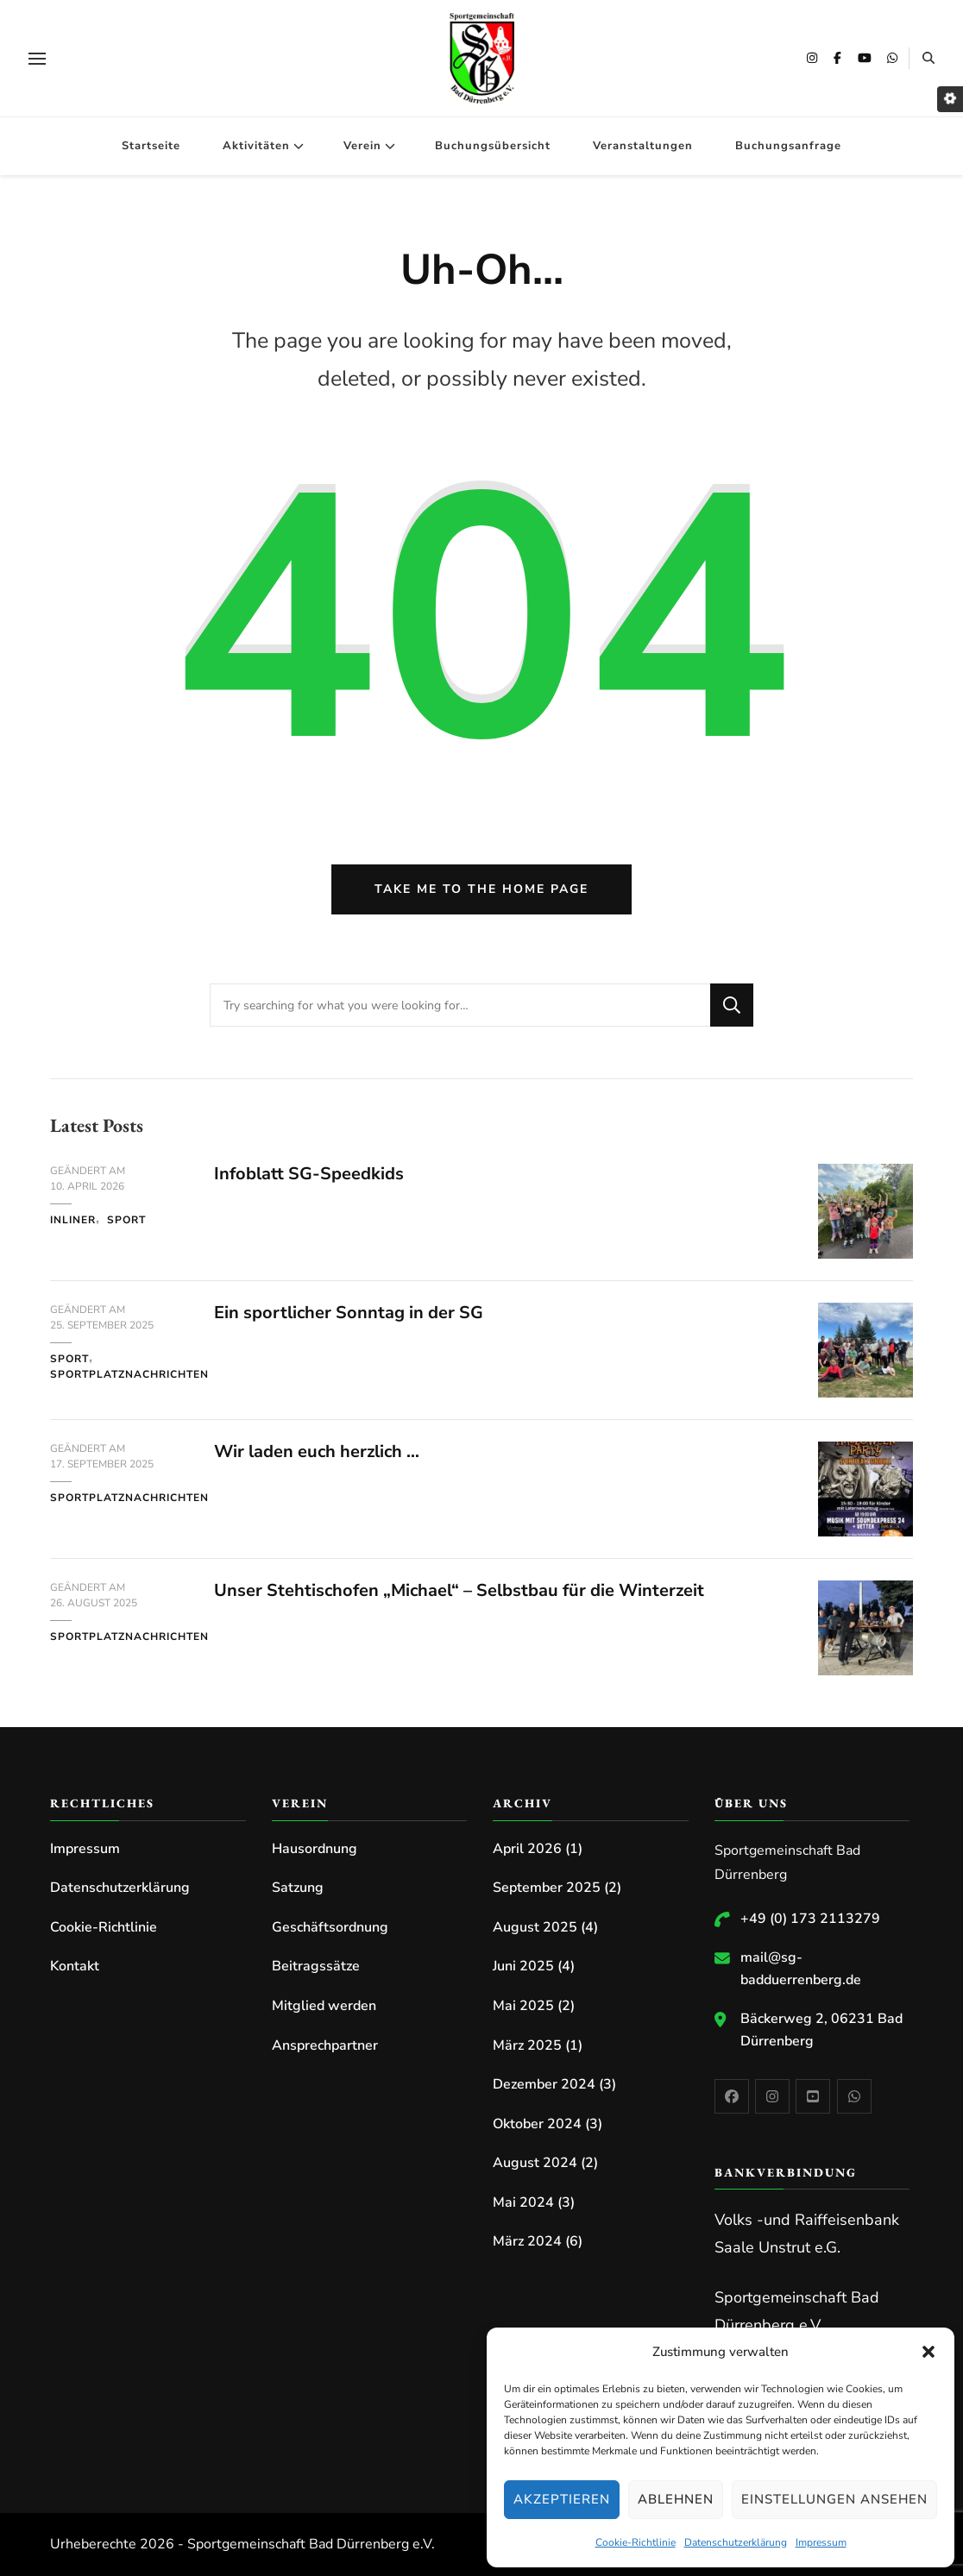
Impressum (821, 2542)
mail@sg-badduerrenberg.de (800, 1968)
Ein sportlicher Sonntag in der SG (348, 1312)
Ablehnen (676, 2499)
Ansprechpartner (325, 2045)
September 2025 (547, 1887)
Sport (126, 1220)
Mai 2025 (523, 2005)
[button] (928, 2351)
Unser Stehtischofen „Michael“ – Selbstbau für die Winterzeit (459, 1590)
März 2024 (527, 2241)
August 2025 (535, 1927)
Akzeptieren (561, 2499)
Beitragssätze (316, 1966)
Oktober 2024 (537, 2123)
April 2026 (527, 1848)
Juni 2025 (523, 1966)
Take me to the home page (481, 889)
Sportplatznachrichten (129, 1374)
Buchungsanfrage (788, 146)
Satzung (298, 1887)
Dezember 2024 (544, 2084)
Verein (362, 146)
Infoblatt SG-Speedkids (309, 1173)
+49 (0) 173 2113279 (810, 1918)
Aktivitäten (256, 146)
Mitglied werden (324, 2005)
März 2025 (527, 2045)
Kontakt (74, 1966)
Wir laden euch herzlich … (316, 1451)
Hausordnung (314, 1848)
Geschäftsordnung (330, 1927)
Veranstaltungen (643, 146)
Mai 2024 (523, 2202)
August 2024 (535, 2162)
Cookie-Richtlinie (635, 2542)
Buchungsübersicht (493, 146)
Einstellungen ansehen (834, 2499)
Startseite (151, 146)
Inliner (73, 1220)
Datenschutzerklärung (735, 2542)
